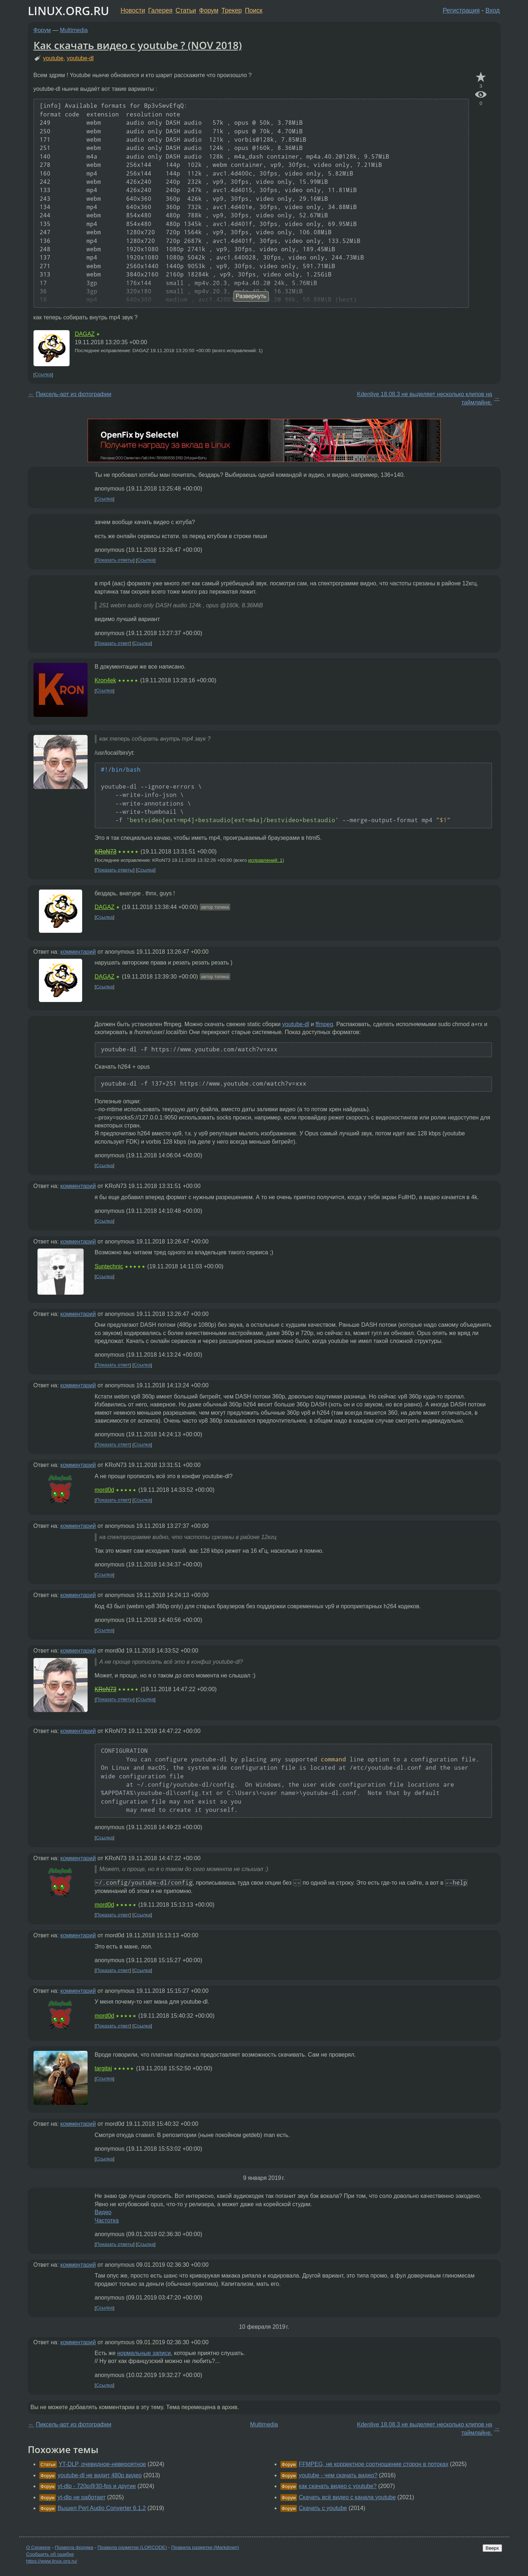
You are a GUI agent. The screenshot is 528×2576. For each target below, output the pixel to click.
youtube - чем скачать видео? (338, 2475)
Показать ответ (113, 643)
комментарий (78, 952)
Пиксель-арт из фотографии (73, 394)
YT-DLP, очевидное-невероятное (102, 2464)
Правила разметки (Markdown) (205, 2547)
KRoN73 (105, 851)
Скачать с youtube (323, 2508)
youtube (53, 58)
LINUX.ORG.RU (68, 10)
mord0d (104, 1490)
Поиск (253, 10)
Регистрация (461, 10)
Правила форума (74, 2547)
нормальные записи (144, 2353)
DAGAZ (85, 334)
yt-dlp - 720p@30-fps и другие (97, 2486)
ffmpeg (324, 1024)
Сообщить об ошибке (50, 2554)
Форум (208, 10)
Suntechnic (109, 1266)
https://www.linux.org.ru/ (51, 2561)
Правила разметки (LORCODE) (132, 2547)
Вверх (492, 2548)
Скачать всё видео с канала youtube (347, 2497)
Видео (103, 2212)
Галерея (160, 10)
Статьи (186, 10)
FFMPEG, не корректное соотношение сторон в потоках (373, 2464)
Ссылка (43, 374)
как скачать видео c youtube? (338, 2486)
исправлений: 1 (265, 860)
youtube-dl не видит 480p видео (100, 2475)
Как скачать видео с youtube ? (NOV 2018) (138, 45)
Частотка (107, 2220)
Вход (492, 10)
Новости (133, 10)
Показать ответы (114, 560)
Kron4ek (105, 680)
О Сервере (38, 2547)
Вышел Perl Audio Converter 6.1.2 (102, 2508)
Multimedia (74, 30)
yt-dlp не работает (82, 2497)
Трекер (231, 10)
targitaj (103, 2068)
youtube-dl (80, 58)
